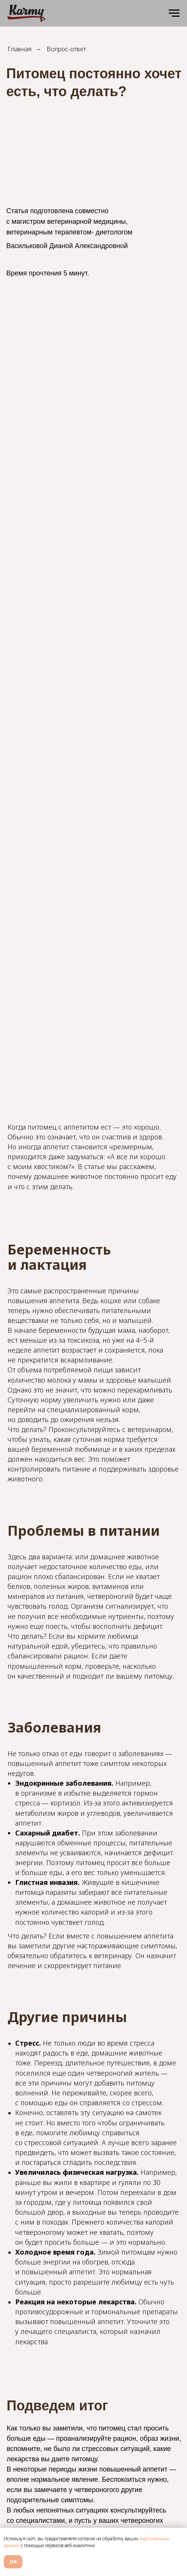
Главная (19, 49)
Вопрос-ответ (66, 49)
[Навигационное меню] (174, 13)
